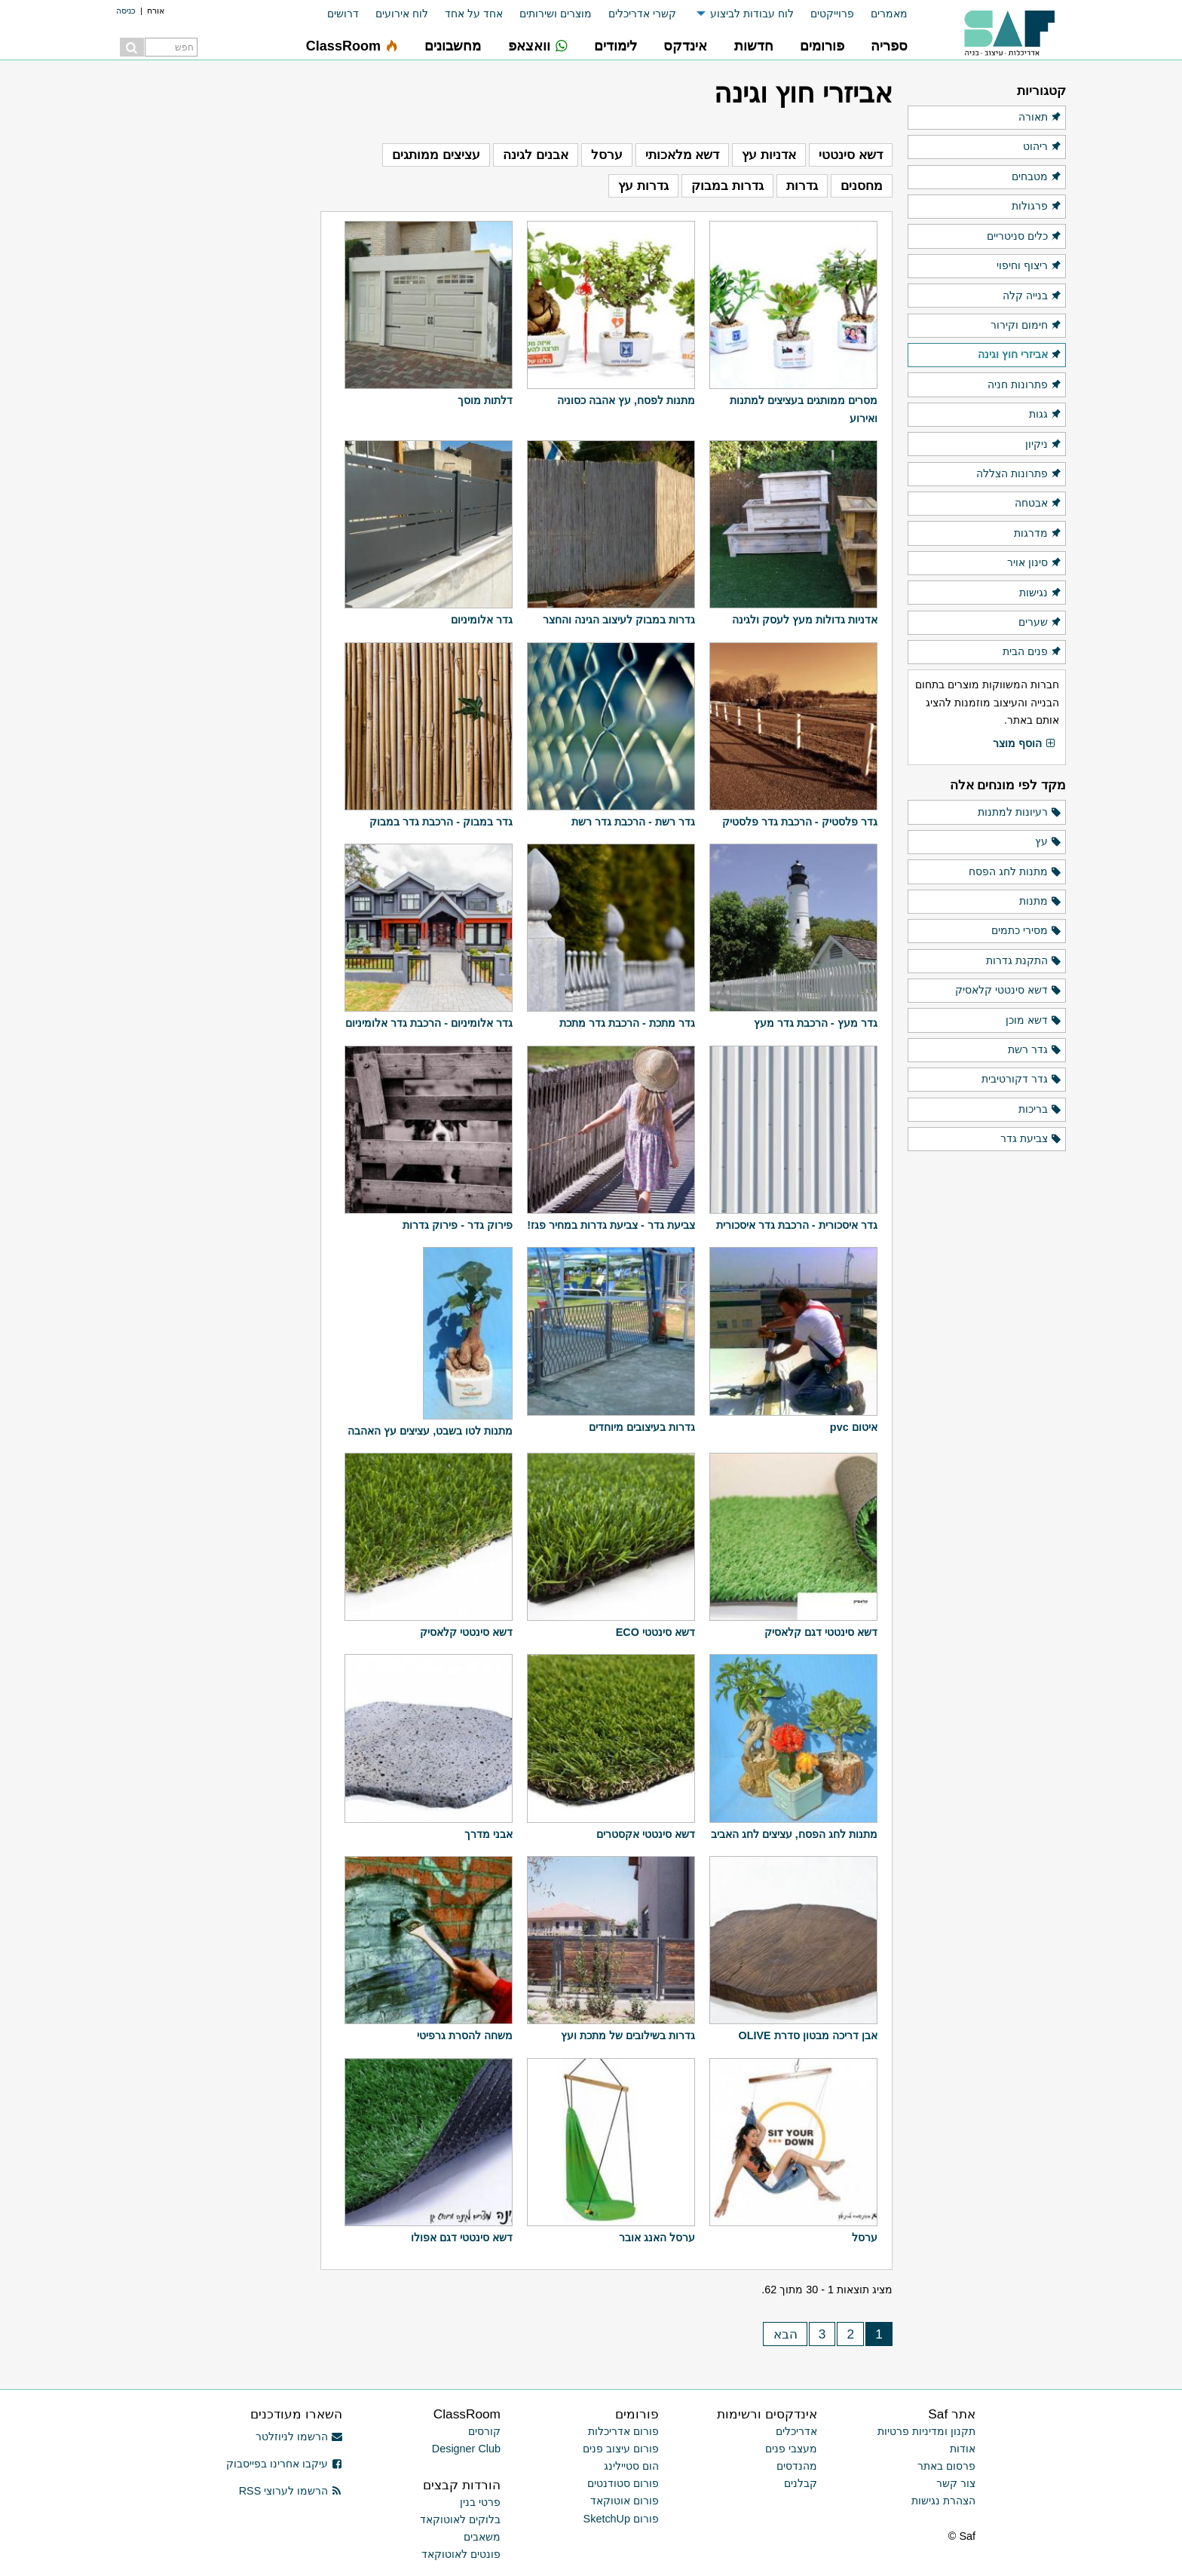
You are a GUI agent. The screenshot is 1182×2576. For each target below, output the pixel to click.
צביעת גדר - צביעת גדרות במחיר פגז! (611, 1225)
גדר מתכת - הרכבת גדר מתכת (627, 1023)
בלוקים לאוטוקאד (460, 2519)
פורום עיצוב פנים (621, 2449)
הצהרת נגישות (943, 2501)
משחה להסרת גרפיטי (465, 2035)
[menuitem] (881, 14)
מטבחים (1037, 177)
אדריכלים (796, 2431)
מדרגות (1038, 533)
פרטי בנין (480, 2502)
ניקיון (1043, 444)
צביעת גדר (1031, 1139)
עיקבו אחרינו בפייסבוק (284, 2463)
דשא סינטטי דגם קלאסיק (820, 1632)
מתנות (1040, 901)
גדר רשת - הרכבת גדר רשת (633, 822)
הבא (785, 2334)
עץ (1048, 842)
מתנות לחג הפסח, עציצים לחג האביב (794, 1834)
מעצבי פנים (791, 2449)
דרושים (343, 14)
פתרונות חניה (1025, 385)
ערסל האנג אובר (657, 2237)
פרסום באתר (946, 2466)
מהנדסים (796, 2466)
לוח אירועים (401, 14)
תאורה (1040, 117)
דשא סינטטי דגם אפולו (462, 2237)
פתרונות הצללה (1019, 474)
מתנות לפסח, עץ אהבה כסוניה (626, 400)
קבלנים (800, 2483)
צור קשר (955, 2483)
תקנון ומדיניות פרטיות (926, 2431)
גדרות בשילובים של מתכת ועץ (628, 2035)
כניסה (126, 10)
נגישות (1040, 593)
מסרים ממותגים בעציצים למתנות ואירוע (803, 409)
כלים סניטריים (1024, 236)
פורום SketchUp (621, 2519)
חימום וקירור (1026, 325)
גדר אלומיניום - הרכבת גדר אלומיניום (429, 1023)
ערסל (864, 2237)
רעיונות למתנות (1020, 812)
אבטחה (1038, 503)
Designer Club (466, 2449)
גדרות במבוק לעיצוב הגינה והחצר (619, 620)
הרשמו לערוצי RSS (290, 2490)
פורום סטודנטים (623, 2483)
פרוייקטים (832, 14)
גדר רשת (1035, 1050)
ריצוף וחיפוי (1029, 266)
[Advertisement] (211, 301)
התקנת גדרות (1024, 961)
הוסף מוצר (1024, 744)
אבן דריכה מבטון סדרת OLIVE (807, 2035)
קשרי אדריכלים (642, 14)
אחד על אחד (474, 14)
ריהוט (1042, 147)
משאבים (482, 2537)
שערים (1040, 622)
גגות (1045, 414)
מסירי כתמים (1026, 931)
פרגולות (1037, 206)
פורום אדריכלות (623, 2431)
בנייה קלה (1032, 296)
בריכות (1040, 1109)
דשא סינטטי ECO (655, 1632)
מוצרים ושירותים (555, 14)
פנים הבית (1032, 652)
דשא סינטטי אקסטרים (645, 1834)
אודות (962, 2449)
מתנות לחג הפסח (1015, 872)
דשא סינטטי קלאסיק (466, 1632)
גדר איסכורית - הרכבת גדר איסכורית (796, 1225)
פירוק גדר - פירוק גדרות (458, 1225)
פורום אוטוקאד (624, 2501)
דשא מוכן (1034, 1020)
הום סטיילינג (631, 2466)
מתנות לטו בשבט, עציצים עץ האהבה (430, 1431)
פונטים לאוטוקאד (461, 2554)
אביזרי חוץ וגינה (1020, 355)
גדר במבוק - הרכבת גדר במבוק (441, 822)
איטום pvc (853, 1427)
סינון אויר (1034, 563)
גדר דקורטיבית (1021, 1079)
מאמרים (889, 14)
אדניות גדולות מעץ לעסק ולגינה (804, 620)
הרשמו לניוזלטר (299, 2436)
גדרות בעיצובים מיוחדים (642, 1427)
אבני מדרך (488, 1834)
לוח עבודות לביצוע (752, 14)
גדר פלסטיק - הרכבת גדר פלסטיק (799, 822)
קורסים (484, 2431)
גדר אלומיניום (482, 620)
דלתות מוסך (485, 400)
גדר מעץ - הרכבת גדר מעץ (815, 1023)
